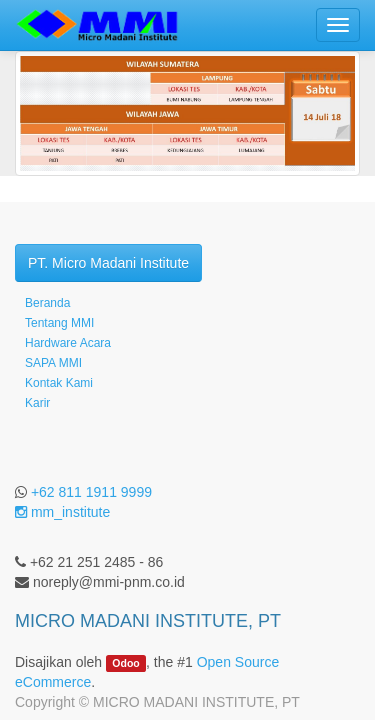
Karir (37, 403)
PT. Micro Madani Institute (108, 263)
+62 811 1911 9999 (91, 492)
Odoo (125, 663)
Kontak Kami (59, 383)
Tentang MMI (59, 323)
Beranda (47, 303)
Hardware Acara (68, 343)
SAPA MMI (53, 363)
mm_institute (62, 512)
